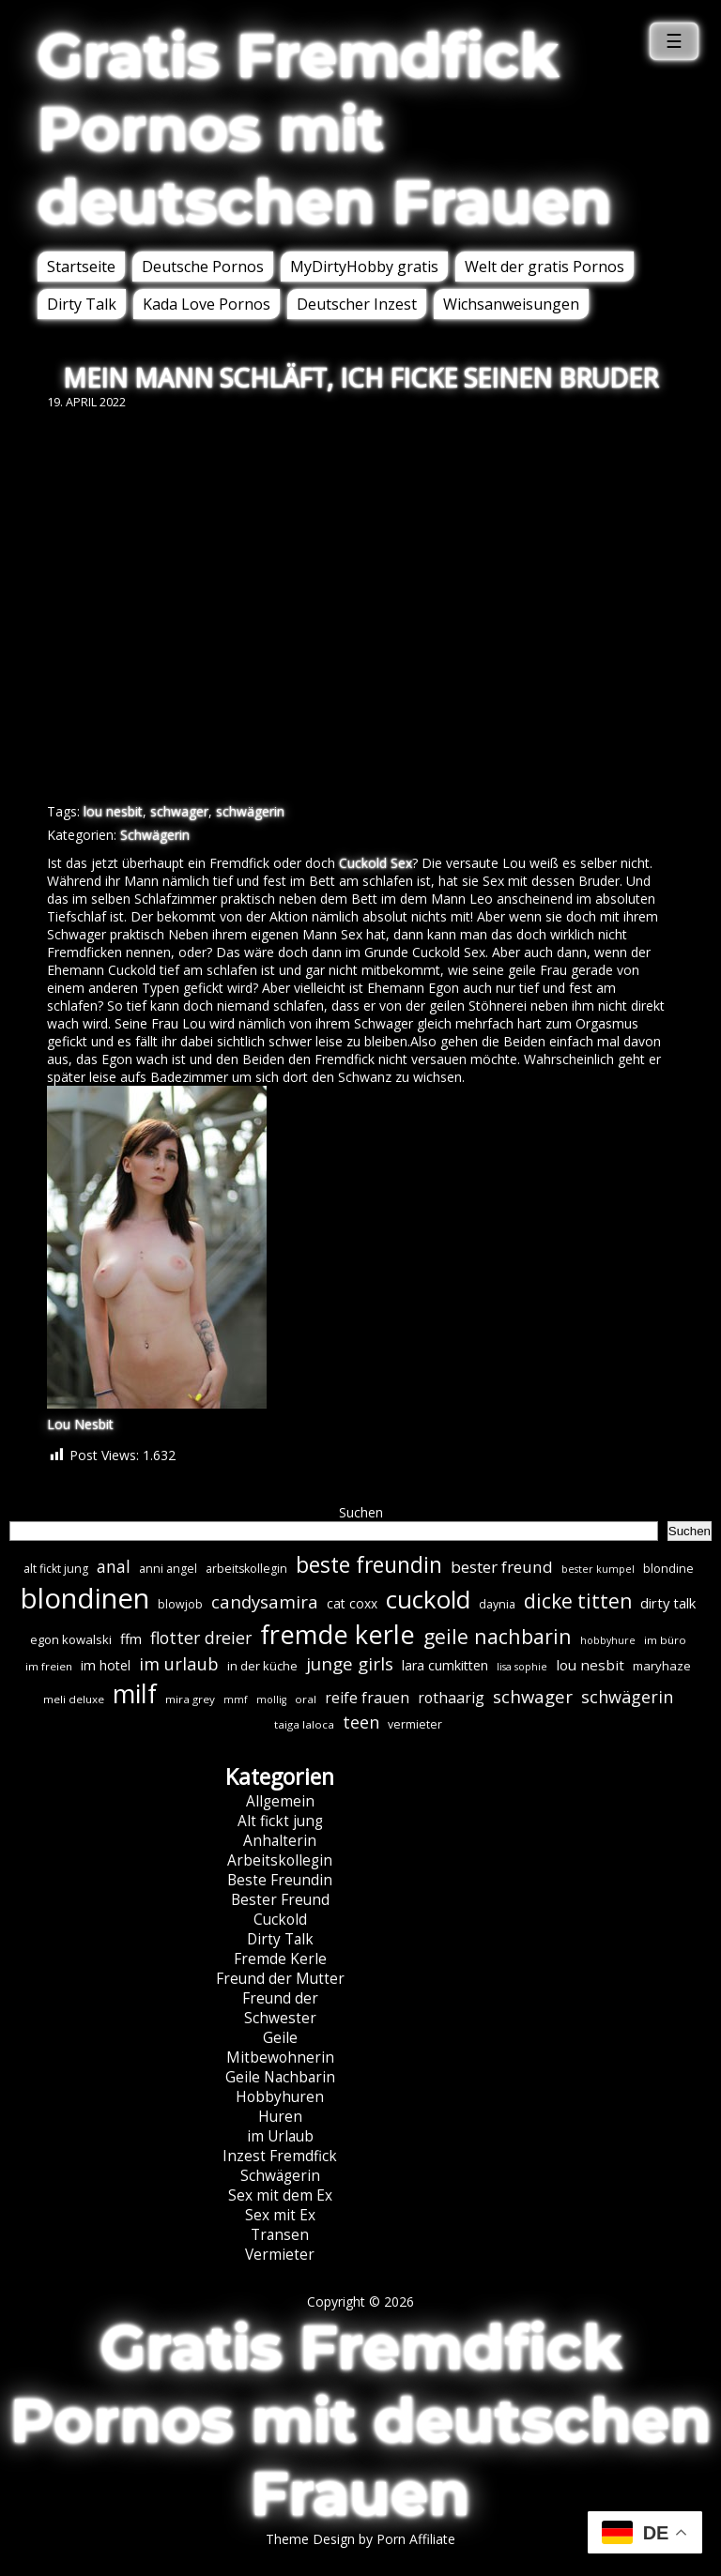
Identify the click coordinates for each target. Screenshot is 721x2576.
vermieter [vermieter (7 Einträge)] (415, 1724)
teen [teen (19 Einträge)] (361, 1722)
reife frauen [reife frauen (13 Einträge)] (367, 1697)
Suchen (361, 1512)
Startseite (81, 266)
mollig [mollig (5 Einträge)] (271, 1699)
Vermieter (279, 2254)
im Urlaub (280, 2136)
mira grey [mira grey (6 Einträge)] (190, 1699)
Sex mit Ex (280, 2215)
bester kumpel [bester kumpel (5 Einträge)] (598, 1569)
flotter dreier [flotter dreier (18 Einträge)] (201, 1637)
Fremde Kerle (280, 1959)
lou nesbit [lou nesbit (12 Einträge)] (590, 1664)
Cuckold (280, 1919)
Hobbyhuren (280, 2097)
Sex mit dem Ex (280, 2195)
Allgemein (280, 1801)
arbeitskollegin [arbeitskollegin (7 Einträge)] (246, 1569)
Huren (280, 2116)
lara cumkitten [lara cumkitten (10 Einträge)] (445, 1665)
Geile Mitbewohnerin (280, 2047)
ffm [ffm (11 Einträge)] (131, 1638)
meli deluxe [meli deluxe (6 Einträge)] (73, 1699)
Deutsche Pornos (203, 266)
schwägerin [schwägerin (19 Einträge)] (627, 1696)
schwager (179, 811)
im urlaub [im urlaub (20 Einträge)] (179, 1663)
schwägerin (250, 811)
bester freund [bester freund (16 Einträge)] (502, 1567)
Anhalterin (279, 1841)
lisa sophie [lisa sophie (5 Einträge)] (522, 1666)
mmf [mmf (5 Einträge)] (235, 1699)
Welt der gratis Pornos (544, 266)
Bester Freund (280, 1900)
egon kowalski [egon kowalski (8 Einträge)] (71, 1639)
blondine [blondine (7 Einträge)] (668, 1569)
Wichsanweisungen (511, 304)
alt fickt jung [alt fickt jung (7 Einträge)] (55, 1569)
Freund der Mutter (280, 1979)
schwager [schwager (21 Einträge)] (533, 1696)
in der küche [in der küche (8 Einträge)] (262, 1665)
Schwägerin (155, 835)
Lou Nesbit (80, 1424)
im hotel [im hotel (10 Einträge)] (105, 1665)
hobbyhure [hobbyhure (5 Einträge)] (608, 1640)
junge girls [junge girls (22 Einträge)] (349, 1664)
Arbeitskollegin (279, 1860)
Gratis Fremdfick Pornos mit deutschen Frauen (325, 128)
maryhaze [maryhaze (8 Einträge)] (662, 1665)
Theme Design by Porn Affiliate (360, 2539)
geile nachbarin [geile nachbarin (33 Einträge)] (497, 1636)
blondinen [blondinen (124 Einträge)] (85, 1598)
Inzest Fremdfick (279, 2156)
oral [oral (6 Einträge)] (305, 1699)
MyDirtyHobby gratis (364, 266)
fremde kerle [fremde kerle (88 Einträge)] (337, 1634)
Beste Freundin (279, 1880)
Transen (280, 2235)
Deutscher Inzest (357, 304)
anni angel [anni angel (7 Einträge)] (168, 1569)
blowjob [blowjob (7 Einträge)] (180, 1604)
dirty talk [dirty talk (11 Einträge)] (668, 1602)
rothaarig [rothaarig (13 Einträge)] (451, 1697)
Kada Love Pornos (206, 304)
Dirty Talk (81, 304)
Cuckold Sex (375, 863)
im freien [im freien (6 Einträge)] (48, 1666)
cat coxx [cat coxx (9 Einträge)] (352, 1603)
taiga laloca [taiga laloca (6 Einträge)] (304, 1724)
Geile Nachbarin (280, 2077)
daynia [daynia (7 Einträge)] (497, 1604)
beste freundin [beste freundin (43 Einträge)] (369, 1564)
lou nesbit (113, 811)
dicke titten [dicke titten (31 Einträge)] (578, 1601)
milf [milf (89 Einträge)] (135, 1693)
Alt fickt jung (280, 1821)
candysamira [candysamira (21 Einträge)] (264, 1601)
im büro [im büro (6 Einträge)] (665, 1640)
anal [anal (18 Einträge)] (113, 1566)
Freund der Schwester (280, 2008)
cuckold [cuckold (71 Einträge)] (428, 1599)
